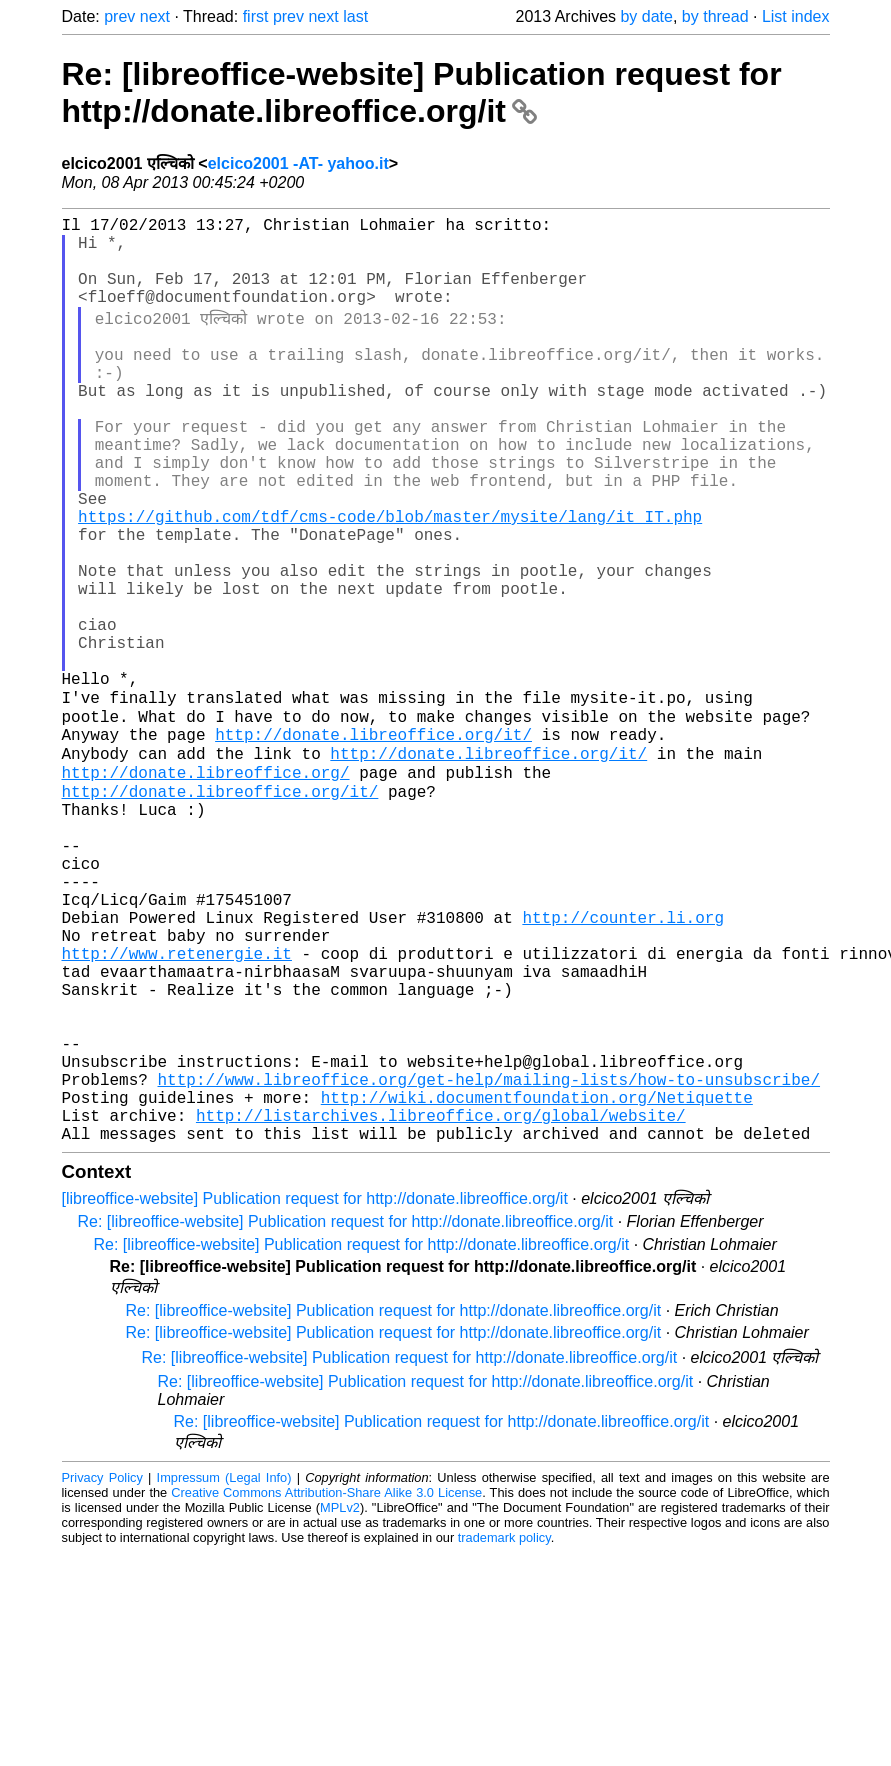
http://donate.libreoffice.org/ (206, 888)
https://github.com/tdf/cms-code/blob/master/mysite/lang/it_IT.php (390, 580)
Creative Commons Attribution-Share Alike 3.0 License (326, 1687)
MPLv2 (340, 1702)
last (355, 16)
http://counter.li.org (623, 1064)
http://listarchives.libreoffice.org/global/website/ (441, 1306)
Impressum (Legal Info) (224, 1672)
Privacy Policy (102, 1672)
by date (646, 16)
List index (796, 16)
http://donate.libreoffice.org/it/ (373, 844)
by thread (715, 16)
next (155, 16)
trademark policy (504, 1732)
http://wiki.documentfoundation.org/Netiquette (537, 1284)
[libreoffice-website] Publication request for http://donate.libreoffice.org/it (315, 1393)
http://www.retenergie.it (177, 1108)
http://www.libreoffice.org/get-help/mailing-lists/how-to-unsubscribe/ (489, 1262)
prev (119, 16)
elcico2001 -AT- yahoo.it (298, 163)
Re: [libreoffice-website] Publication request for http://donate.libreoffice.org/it (422, 92)
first (256, 16)
